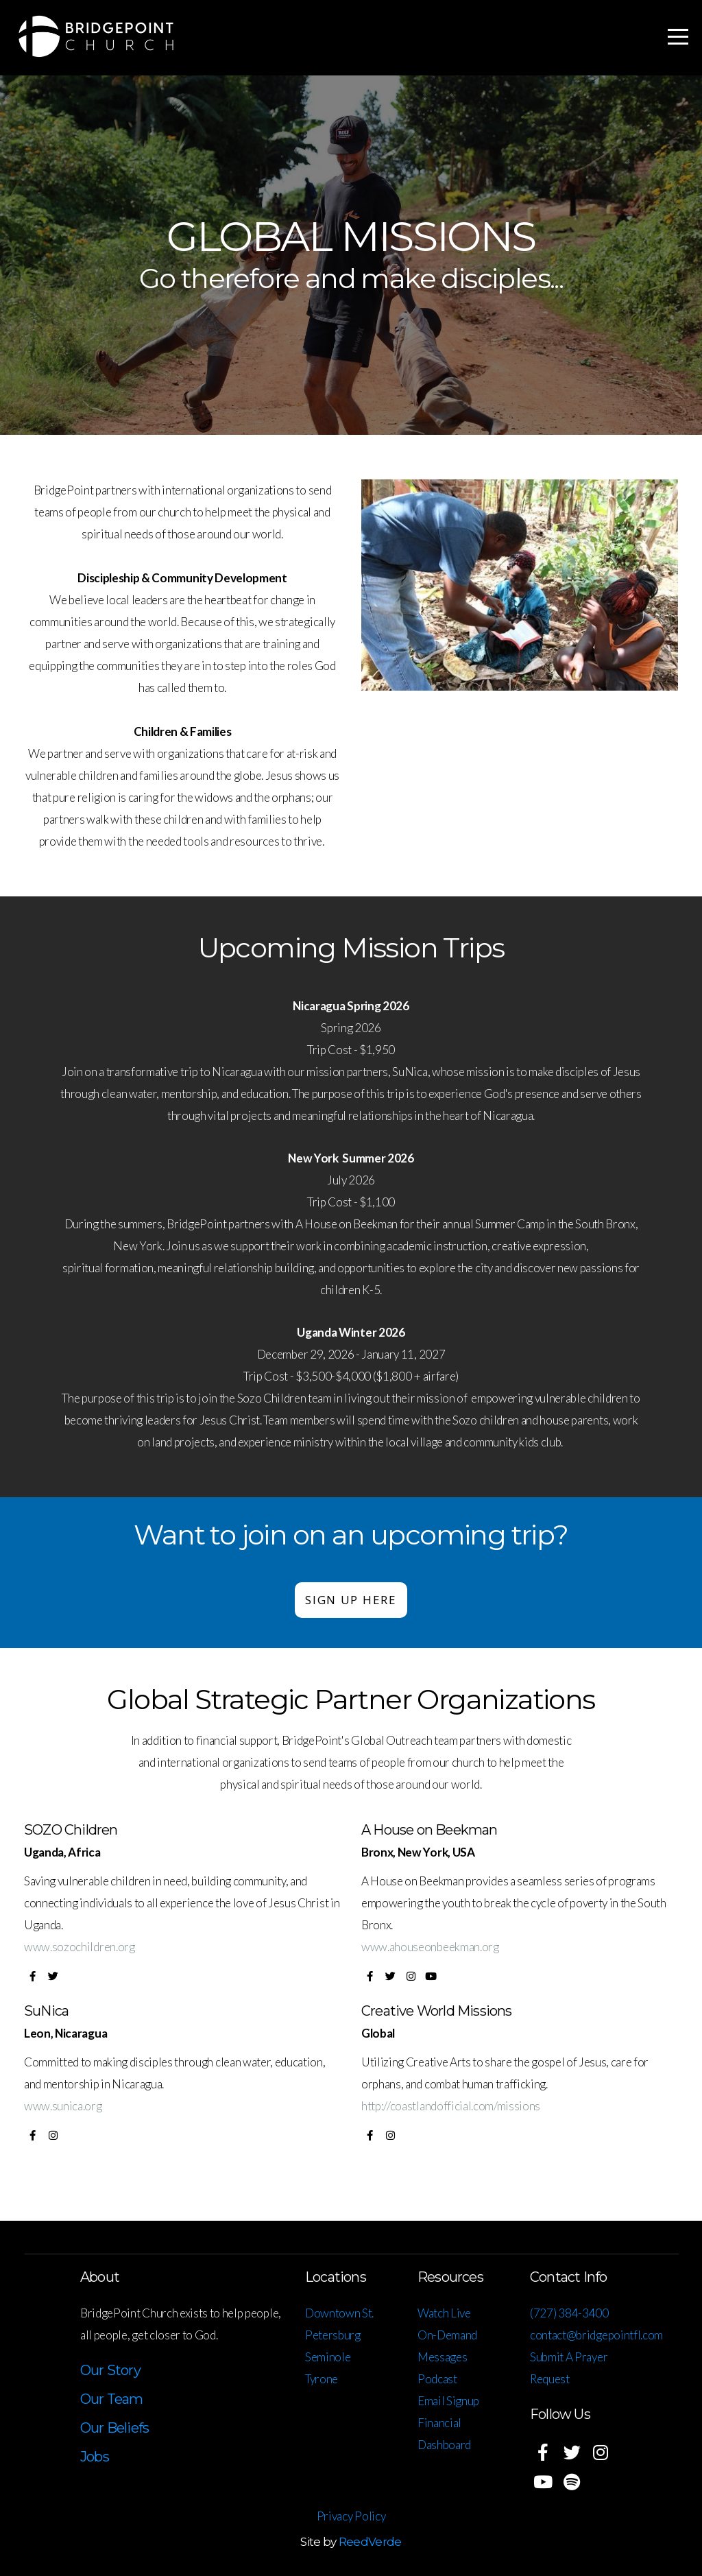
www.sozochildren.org (79, 1947)
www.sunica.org (63, 2106)
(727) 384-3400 (570, 2313)
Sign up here (350, 1600)
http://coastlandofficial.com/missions (450, 2106)
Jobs (94, 2456)
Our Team (111, 2399)
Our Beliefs (114, 2428)
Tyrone (321, 2379)
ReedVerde (370, 2542)
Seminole (327, 2357)
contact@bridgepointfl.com (596, 2335)
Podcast (437, 2379)
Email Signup (448, 2401)
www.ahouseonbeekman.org (430, 1947)
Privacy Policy (351, 2516)
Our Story (110, 2370)
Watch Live (444, 2313)
